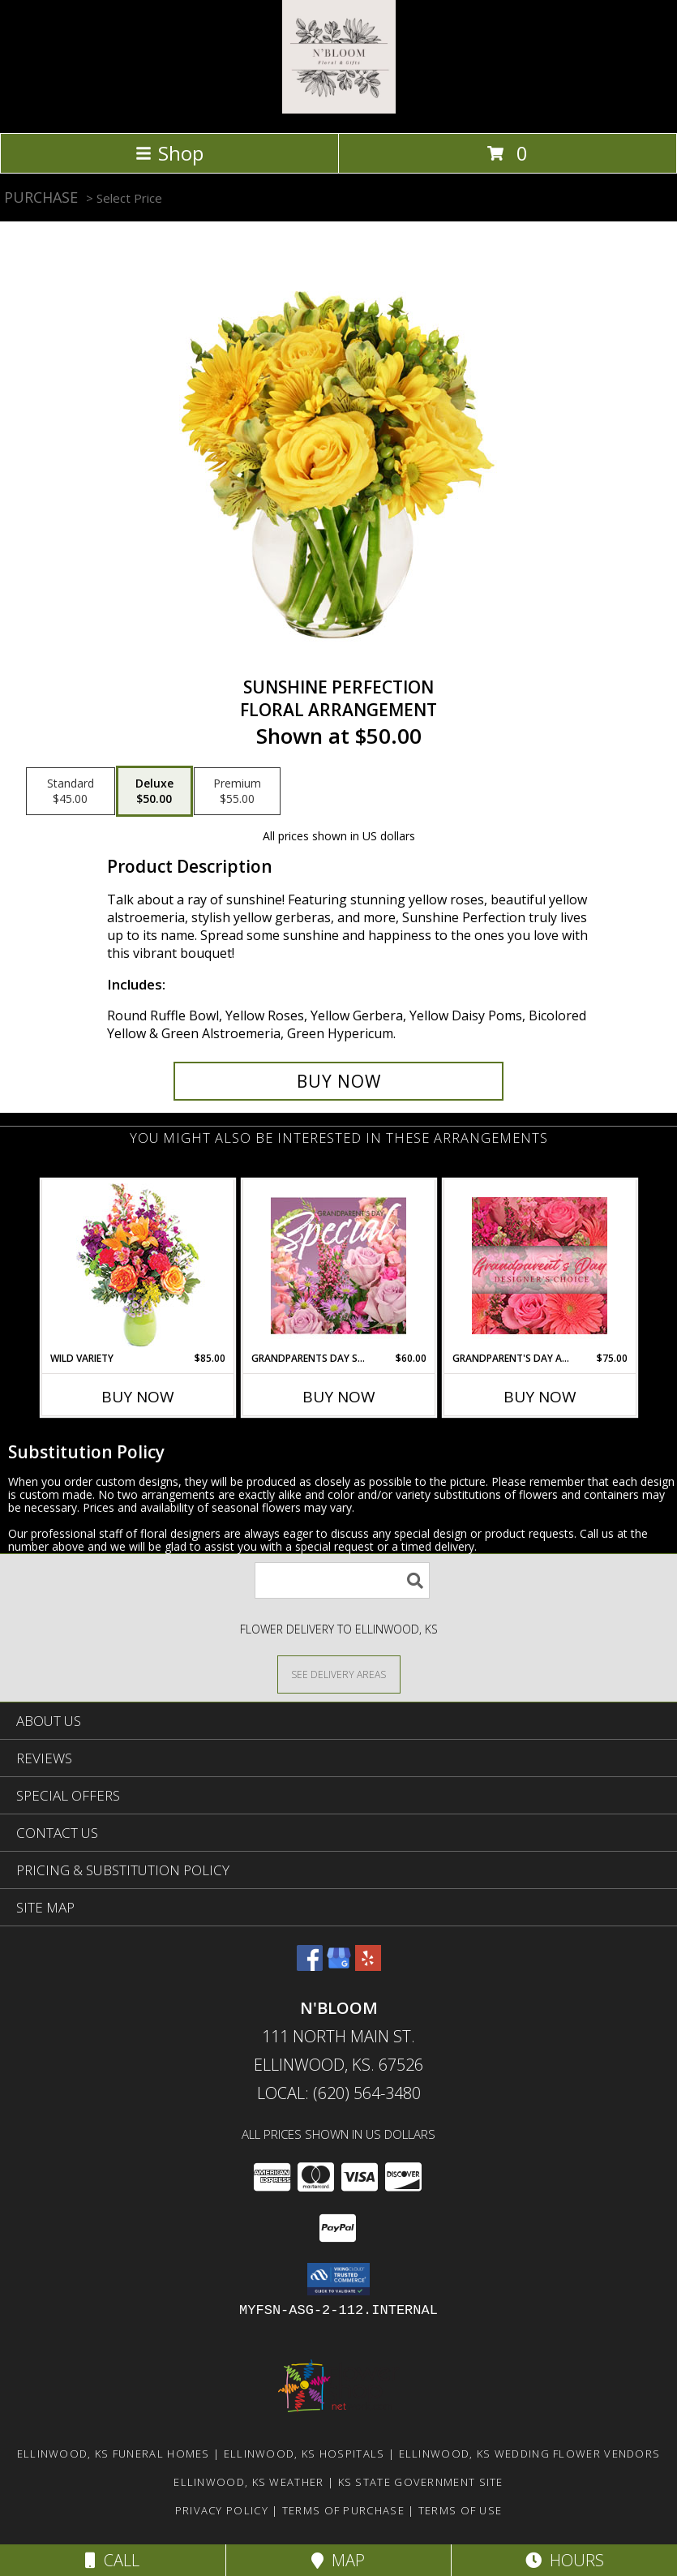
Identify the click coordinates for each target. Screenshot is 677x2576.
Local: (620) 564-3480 (339, 2093)
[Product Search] (342, 1580)
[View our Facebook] (310, 1965)
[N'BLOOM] (339, 109)
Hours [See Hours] (564, 2560)
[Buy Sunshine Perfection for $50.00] (339, 1081)
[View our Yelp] (368, 1965)
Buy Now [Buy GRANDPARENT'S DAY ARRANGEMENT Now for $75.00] (539, 1396)
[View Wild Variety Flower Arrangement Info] (137, 1265)
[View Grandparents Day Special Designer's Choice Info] (338, 1265)
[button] (338, 2279)
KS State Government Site (420, 2482)
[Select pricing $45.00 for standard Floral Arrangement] (70, 791)
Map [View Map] (338, 2560)
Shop (169, 153)
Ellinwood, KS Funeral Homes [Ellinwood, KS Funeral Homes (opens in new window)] (113, 2453)
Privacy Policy (221, 2510)
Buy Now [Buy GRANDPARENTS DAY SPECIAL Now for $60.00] (338, 1396)
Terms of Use (460, 2510)
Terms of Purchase (343, 2510)
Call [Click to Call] (112, 2560)
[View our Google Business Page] (339, 1965)
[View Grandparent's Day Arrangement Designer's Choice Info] (539, 1265)
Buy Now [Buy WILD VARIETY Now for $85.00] (137, 1396)
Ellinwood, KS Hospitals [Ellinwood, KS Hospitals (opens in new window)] (304, 2453)
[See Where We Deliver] (339, 1673)
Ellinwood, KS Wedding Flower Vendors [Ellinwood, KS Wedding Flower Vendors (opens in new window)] (530, 2453)
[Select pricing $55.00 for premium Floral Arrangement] (237, 791)
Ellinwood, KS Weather (249, 2482)
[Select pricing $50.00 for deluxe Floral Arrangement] (154, 791)
